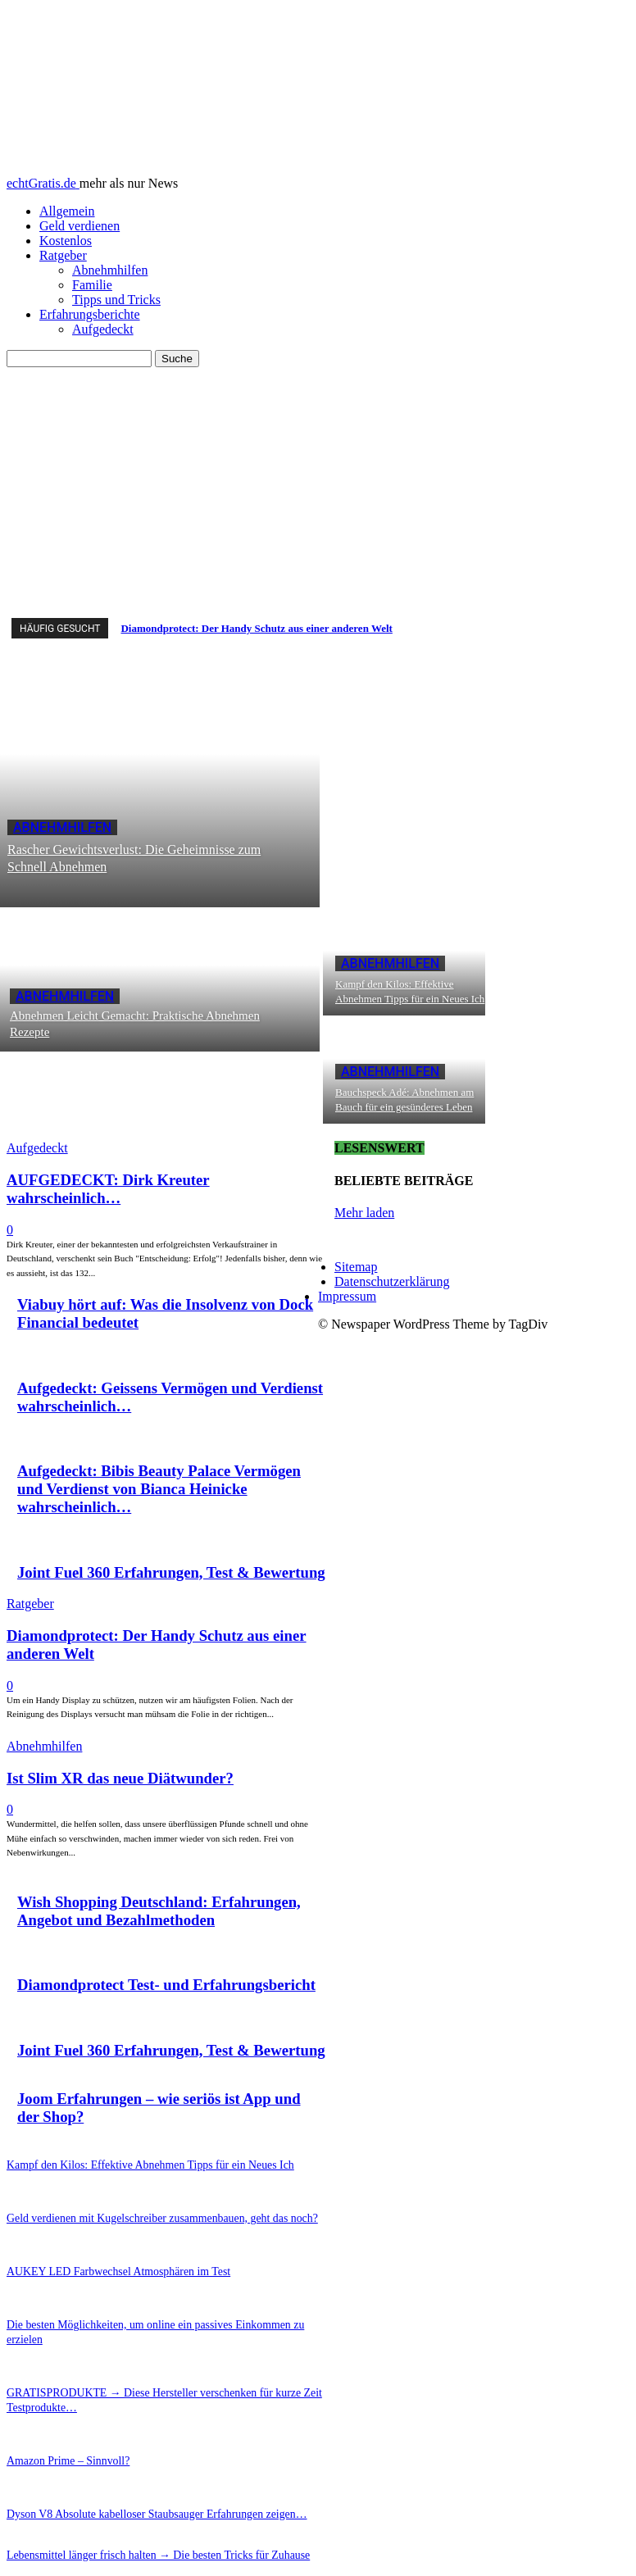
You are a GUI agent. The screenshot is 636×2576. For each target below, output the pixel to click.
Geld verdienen (79, 226)
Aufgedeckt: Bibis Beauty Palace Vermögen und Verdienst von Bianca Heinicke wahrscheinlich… (159, 1488)
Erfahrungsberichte (89, 314)
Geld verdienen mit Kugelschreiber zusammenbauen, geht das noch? (141, 2214)
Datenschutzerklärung (391, 1281)
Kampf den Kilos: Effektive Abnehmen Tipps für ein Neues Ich (131, 2163)
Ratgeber (63, 255)
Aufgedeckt (103, 329)
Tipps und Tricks (116, 300)
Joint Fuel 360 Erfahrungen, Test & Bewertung (171, 1572)
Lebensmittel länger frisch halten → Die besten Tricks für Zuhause (138, 2523)
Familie (92, 285)
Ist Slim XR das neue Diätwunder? (120, 1778)
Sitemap (355, 1267)
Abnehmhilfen (110, 270)
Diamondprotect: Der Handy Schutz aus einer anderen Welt (256, 628)
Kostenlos (65, 241)
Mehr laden (364, 1213)
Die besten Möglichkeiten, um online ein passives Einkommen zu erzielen (152, 2318)
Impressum (347, 1296)
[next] (624, 628)
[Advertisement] (318, 490)
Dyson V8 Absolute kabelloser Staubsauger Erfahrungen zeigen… (137, 2484)
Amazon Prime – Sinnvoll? (60, 2432)
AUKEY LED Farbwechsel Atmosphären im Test (104, 2266)
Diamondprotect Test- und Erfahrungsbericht (166, 1984)
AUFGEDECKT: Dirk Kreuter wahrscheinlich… (108, 1188)
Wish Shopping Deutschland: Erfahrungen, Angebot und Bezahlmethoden (159, 1911)
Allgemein (67, 211)
